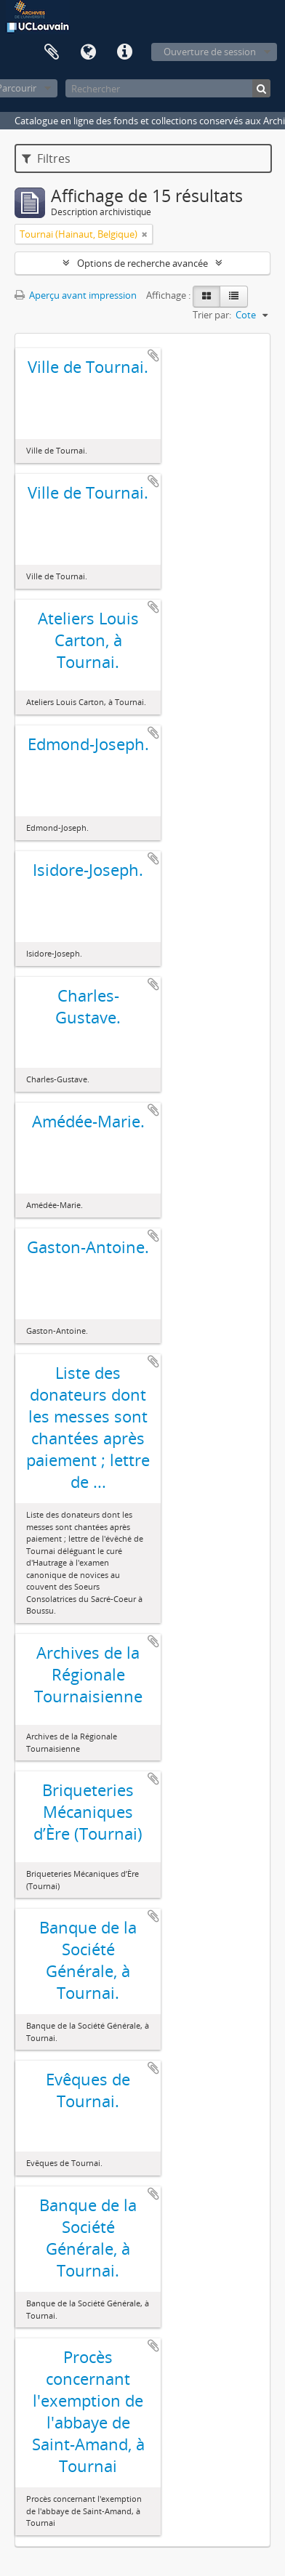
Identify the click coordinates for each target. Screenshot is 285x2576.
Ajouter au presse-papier (153, 355)
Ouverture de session (210, 51)
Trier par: (212, 314)
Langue (88, 52)
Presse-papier (51, 52)
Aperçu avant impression (76, 295)
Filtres (46, 158)
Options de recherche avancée (142, 263)
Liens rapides (124, 52)
